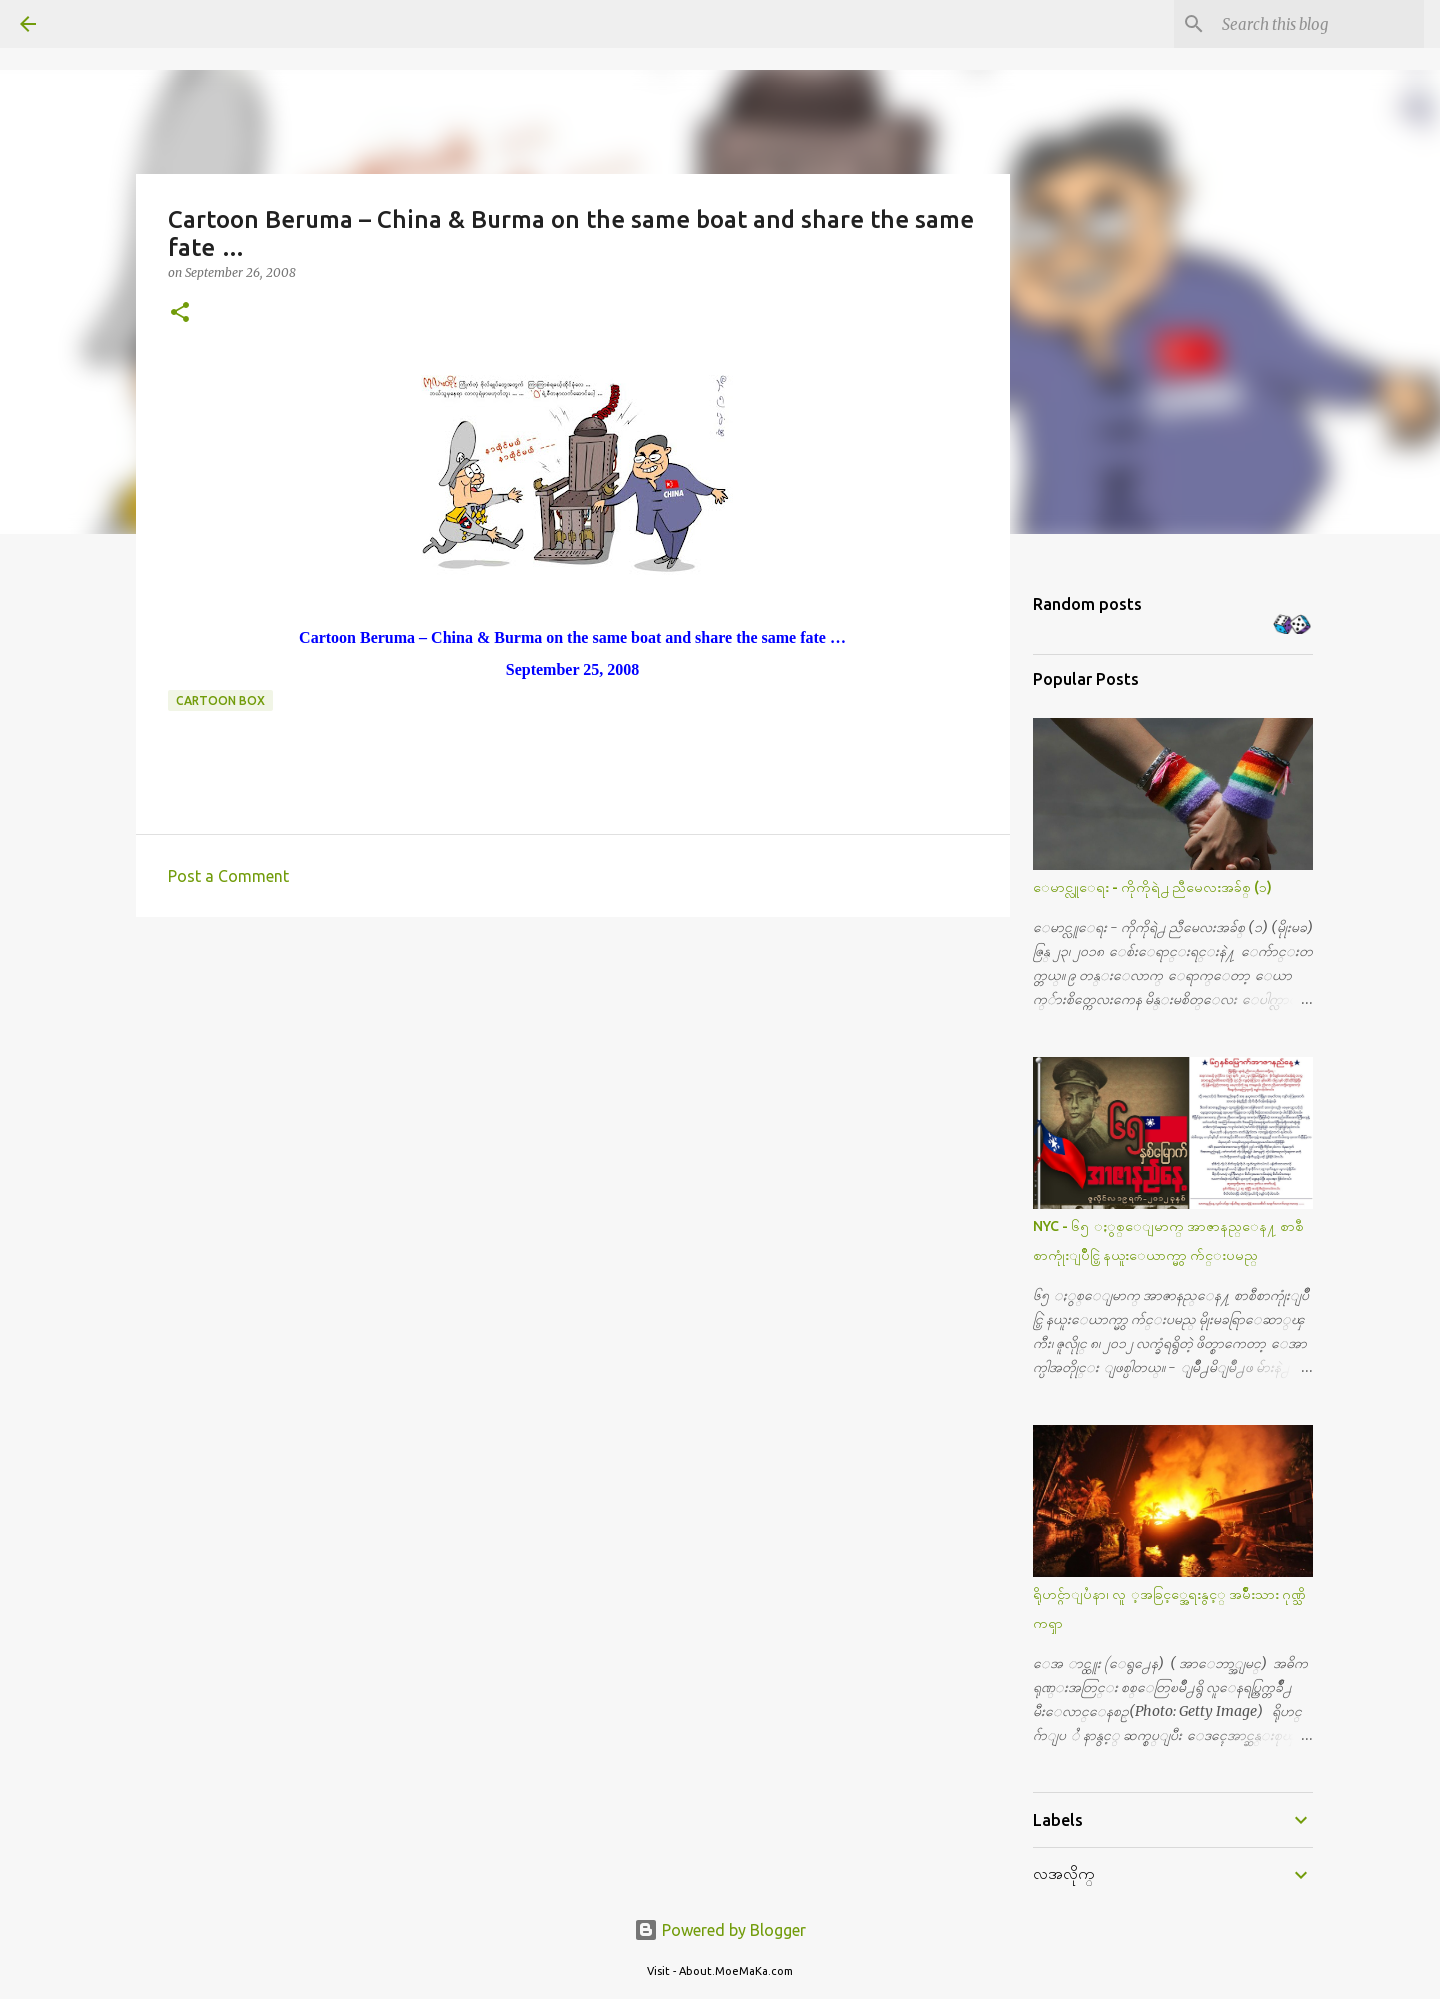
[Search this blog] (1319, 24)
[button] (180, 313)
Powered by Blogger (720, 1930)
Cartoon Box (220, 700)
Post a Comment (228, 876)
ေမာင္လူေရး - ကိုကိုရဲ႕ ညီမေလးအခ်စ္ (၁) (1152, 887)
